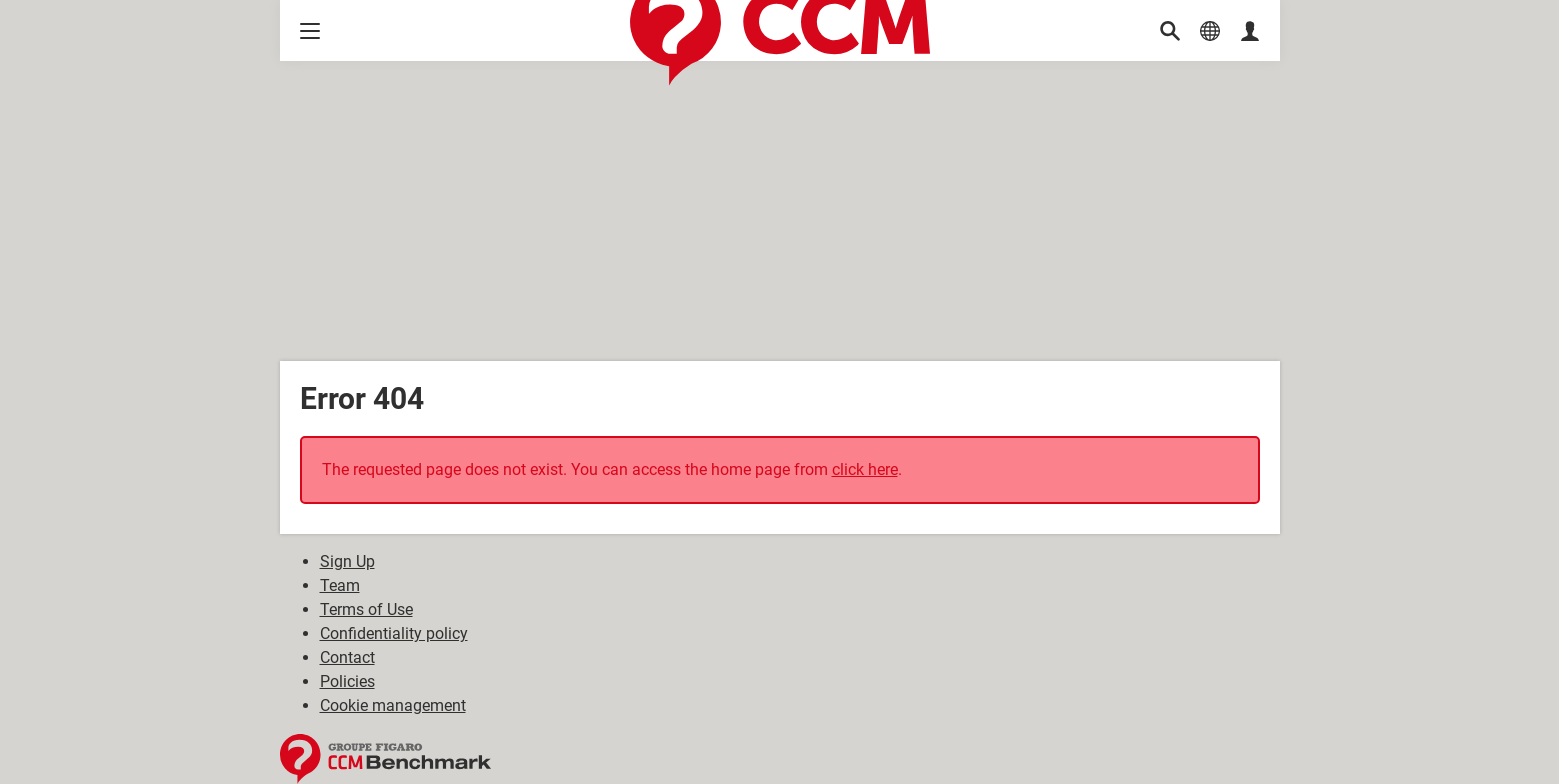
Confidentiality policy (394, 633)
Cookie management (393, 705)
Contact (347, 657)
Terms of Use (366, 609)
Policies (347, 681)
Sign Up (347, 561)
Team (340, 585)
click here (865, 469)
